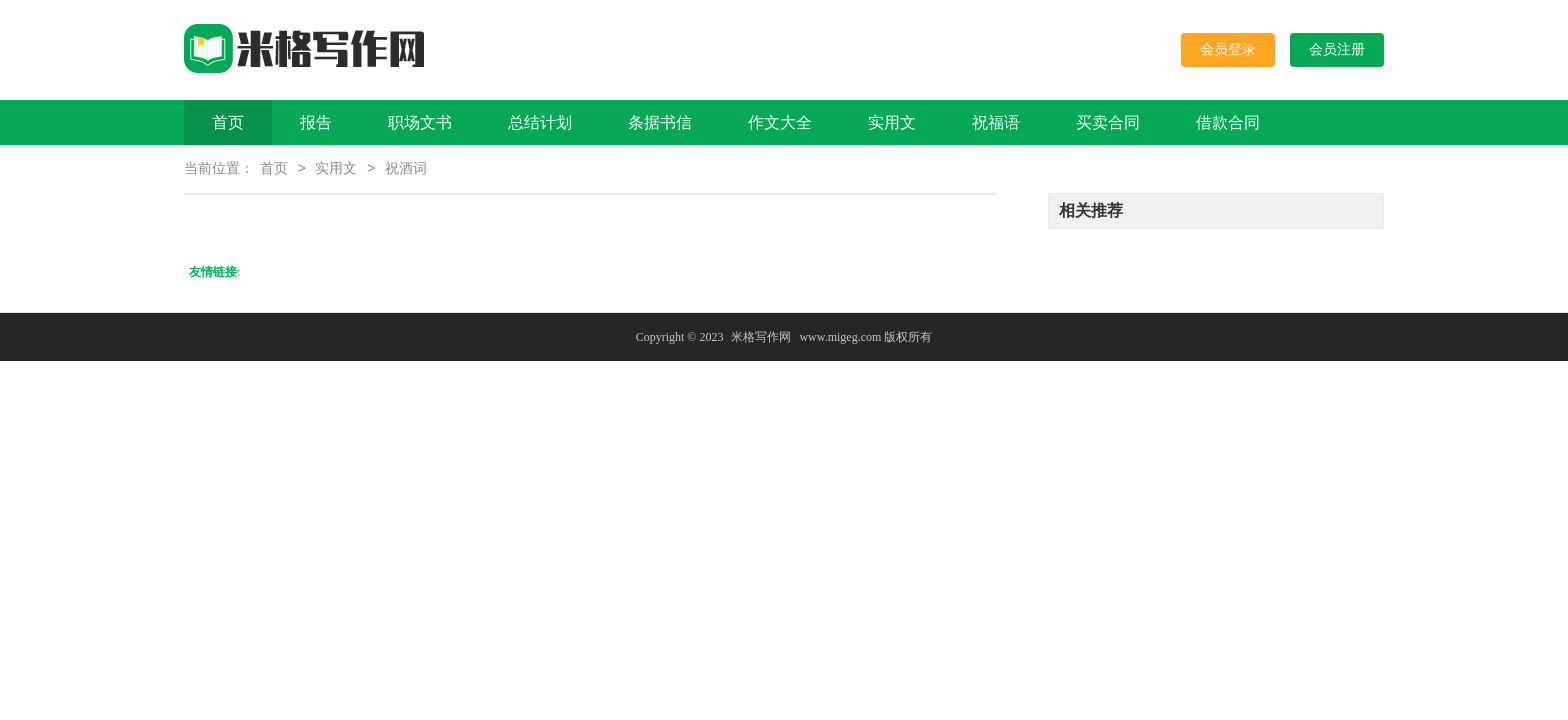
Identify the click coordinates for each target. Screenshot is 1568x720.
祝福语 (996, 122)
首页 (228, 122)
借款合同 (1228, 122)
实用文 (892, 122)
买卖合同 (1108, 122)
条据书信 (660, 122)
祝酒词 (406, 170)
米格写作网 (761, 339)
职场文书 (420, 122)
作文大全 (780, 122)
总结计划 (540, 122)
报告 (316, 122)
